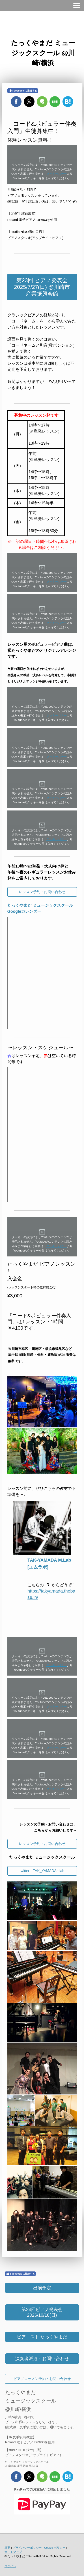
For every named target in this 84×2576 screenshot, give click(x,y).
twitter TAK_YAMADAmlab (42, 1871)
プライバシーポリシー (27, 2547)
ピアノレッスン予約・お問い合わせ (42, 2379)
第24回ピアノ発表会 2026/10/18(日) (42, 2312)
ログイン (10, 2566)
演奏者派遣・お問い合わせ (42, 2358)
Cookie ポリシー (54, 2547)
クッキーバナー (56, 173)
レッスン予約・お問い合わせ (42, 892)
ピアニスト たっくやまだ (42, 2336)
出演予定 (42, 2287)
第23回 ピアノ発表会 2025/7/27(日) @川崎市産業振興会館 (42, 287)
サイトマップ (13, 2552)
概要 (7, 2547)
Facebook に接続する (22, 90)
